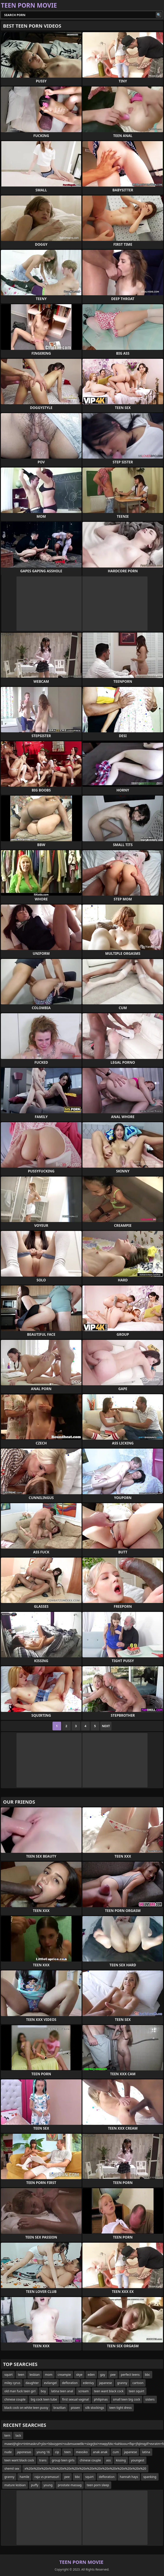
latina (146, 2452)
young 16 (43, 2452)
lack (18, 2435)
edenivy (88, 2383)
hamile (24, 2477)
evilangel (50, 2383)
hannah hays (129, 2477)
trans (43, 2460)
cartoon (137, 2383)
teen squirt (136, 2391)
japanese (105, 2383)
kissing (121, 2460)
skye (79, 2374)
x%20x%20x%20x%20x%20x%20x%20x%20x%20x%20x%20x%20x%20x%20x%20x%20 (85, 2468)
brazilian (60, 2408)
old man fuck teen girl (20, 2391)
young (48, 2485)
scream (83, 2391)
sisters (149, 2399)
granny (122, 2383)
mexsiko (82, 2452)
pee (113, 2374)
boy (43, 2391)
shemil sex (11, 2468)
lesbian (35, 2374)
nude (8, 2452)
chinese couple (15, 2399)
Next (106, 1726)
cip (57, 2452)
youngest (137, 2460)
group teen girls (63, 2460)
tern (7, 2435)
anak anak (100, 2452)
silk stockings (94, 2408)
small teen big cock (126, 2399)
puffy (34, 2485)
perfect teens (130, 2374)
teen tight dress (120, 2408)
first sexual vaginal (75, 2399)
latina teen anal (62, 2391)
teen (21, 2374)
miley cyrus (12, 2383)
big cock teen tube (44, 2399)
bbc (147, 2374)
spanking (149, 2477)
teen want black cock (109, 2391)
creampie (64, 2374)
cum (116, 2452)
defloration (70, 2383)
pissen (75, 2408)
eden (91, 2374)
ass (108, 2460)
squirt (8, 2374)
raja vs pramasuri (46, 2477)
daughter (32, 2383)
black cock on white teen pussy (26, 2408)
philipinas (101, 2399)
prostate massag (70, 2485)
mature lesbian (15, 2485)
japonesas (24, 2452)
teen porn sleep (98, 2485)
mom (48, 2374)
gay (102, 2374)
